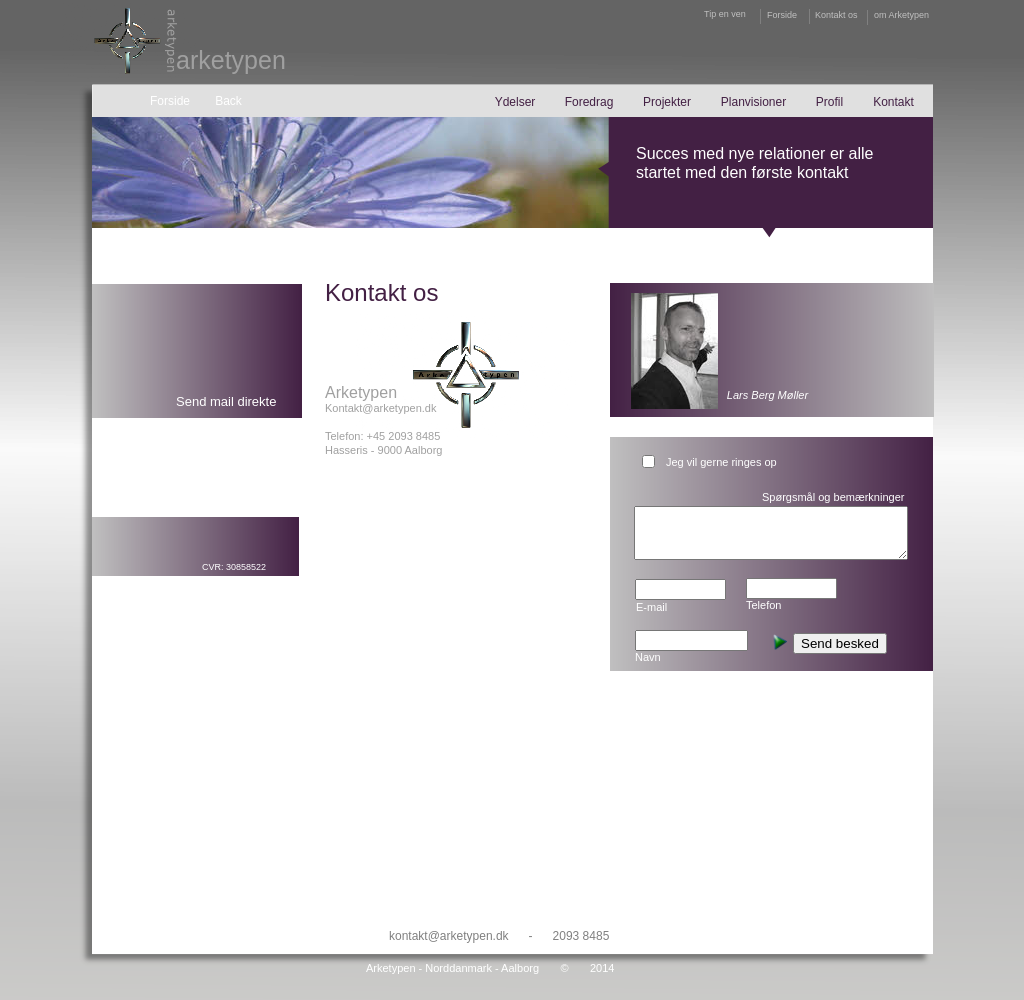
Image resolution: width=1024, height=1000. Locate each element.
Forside (782, 15)
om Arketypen (901, 15)
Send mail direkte (226, 401)
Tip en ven (725, 14)
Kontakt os (836, 15)
